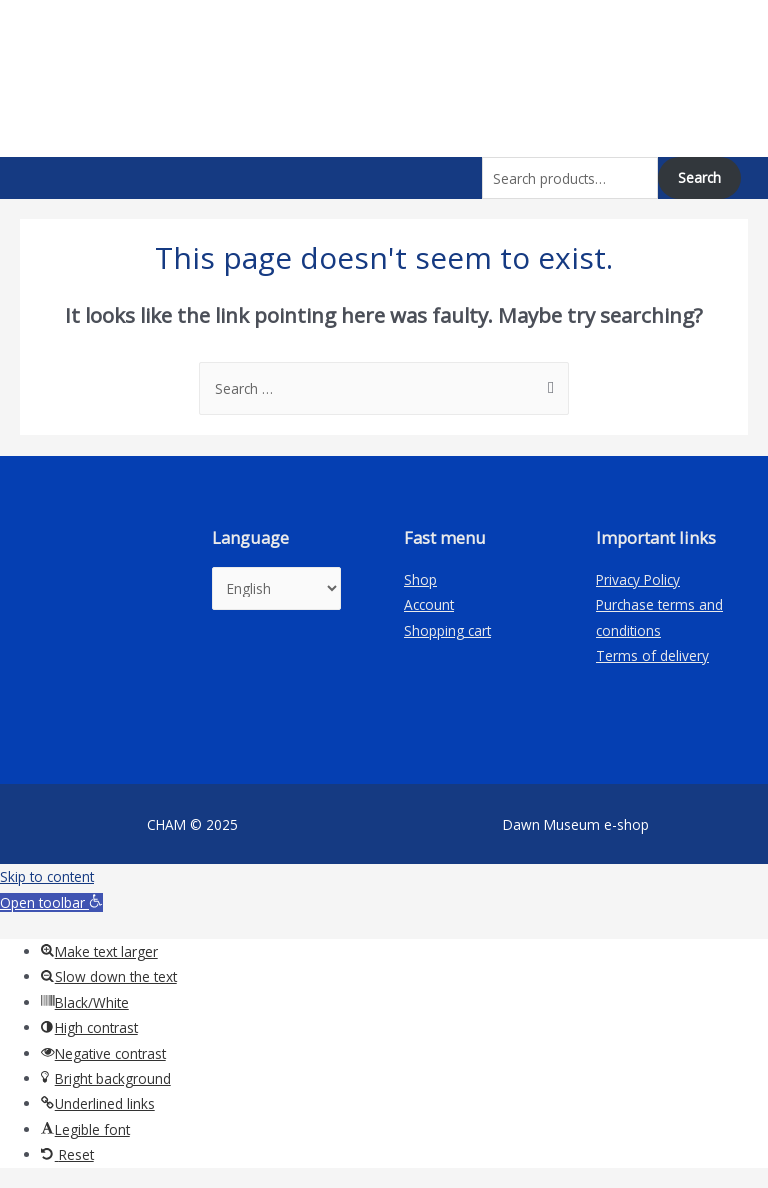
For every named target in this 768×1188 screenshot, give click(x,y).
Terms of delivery (652, 655)
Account (429, 604)
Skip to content (47, 876)
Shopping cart (447, 630)
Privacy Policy (638, 579)
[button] (51, 902)
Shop (420, 579)
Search (699, 177)
